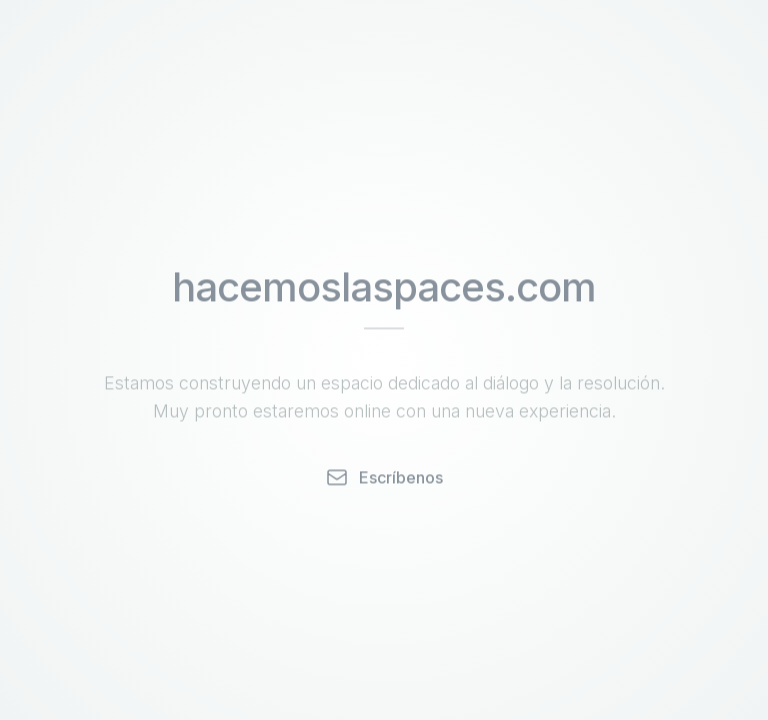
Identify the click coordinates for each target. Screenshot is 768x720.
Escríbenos (384, 478)
